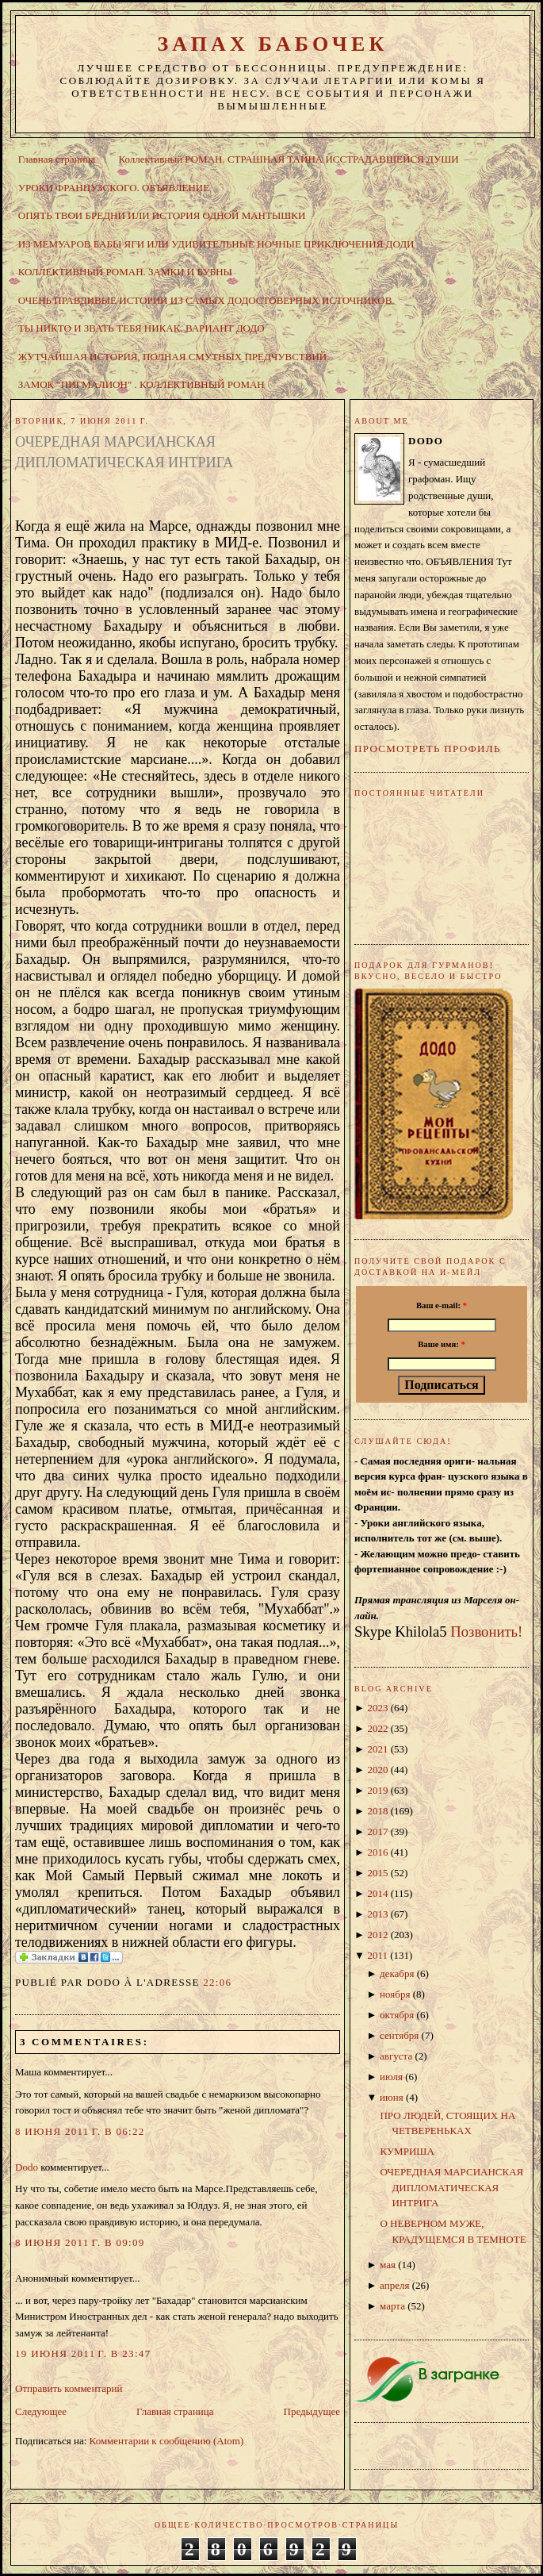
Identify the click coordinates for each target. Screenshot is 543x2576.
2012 (377, 1935)
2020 (377, 1770)
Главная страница (56, 159)
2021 (377, 1749)
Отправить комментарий (68, 2388)
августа (396, 2056)
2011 (377, 1955)
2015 (377, 1873)
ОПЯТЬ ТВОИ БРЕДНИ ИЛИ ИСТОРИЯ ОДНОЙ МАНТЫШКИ (162, 215)
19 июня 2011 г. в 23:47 (83, 2353)
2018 (377, 1811)
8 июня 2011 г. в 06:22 (80, 2131)
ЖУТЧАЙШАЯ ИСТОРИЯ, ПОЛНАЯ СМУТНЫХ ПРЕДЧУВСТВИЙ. (174, 357)
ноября (395, 1994)
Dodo (26, 2167)
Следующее (41, 2411)
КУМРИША (407, 2151)
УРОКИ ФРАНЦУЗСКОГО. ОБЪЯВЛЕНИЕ (113, 188)
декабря (397, 1973)
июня (391, 2097)
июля (391, 2077)
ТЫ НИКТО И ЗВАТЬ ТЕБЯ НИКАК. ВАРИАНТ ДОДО (141, 328)
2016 (377, 1852)
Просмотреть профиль (427, 748)
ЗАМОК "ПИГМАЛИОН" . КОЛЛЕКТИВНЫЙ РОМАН (141, 384)
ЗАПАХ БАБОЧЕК (272, 44)
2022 (377, 1728)
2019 (377, 1790)
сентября (399, 2035)
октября (397, 2015)
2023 (377, 1708)
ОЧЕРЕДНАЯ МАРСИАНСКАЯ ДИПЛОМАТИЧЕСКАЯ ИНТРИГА (124, 452)
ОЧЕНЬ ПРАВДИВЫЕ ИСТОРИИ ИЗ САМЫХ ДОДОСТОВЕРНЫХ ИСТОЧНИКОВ (205, 300)
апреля (394, 2285)
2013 (377, 1914)
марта (392, 2306)
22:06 (217, 1982)
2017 (377, 1831)
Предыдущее (312, 2411)
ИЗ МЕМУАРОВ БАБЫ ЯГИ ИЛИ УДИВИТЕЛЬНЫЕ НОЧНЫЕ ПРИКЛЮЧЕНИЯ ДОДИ (216, 244)
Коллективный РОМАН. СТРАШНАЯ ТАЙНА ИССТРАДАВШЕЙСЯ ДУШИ (288, 159)
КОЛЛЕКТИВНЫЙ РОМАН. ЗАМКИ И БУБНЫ (125, 272)
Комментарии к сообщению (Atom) (167, 2441)
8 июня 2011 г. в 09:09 (80, 2242)
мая (388, 2265)
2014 (377, 1893)
